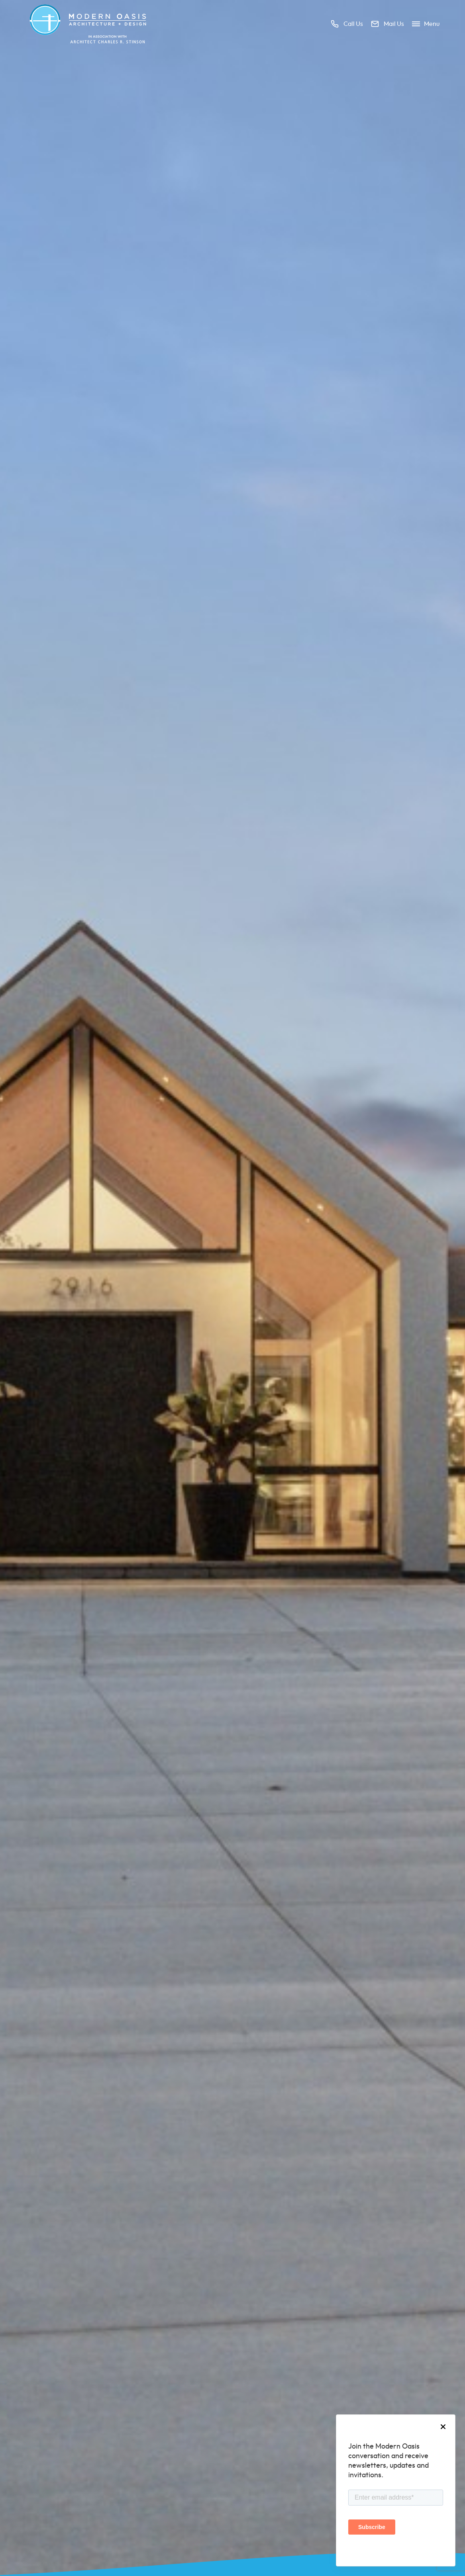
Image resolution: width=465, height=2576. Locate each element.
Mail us (387, 24)
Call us (347, 24)
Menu (425, 24)
